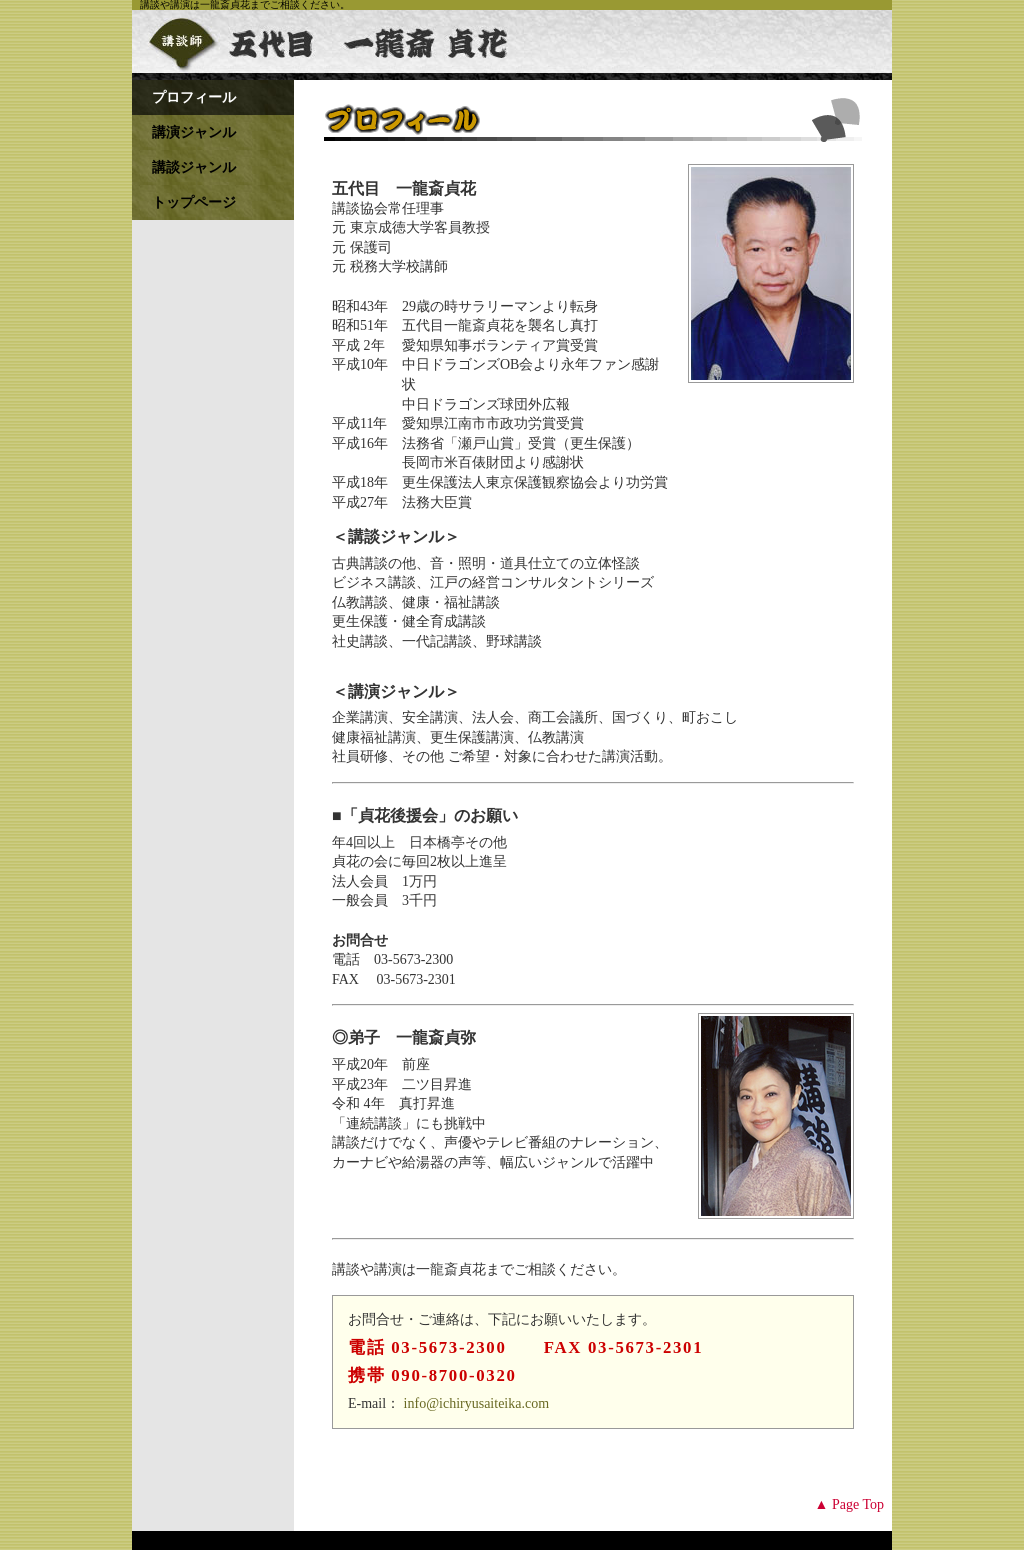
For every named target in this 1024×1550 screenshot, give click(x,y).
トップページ (194, 202)
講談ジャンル (194, 167)
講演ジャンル (194, 132)
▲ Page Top (849, 1504)
